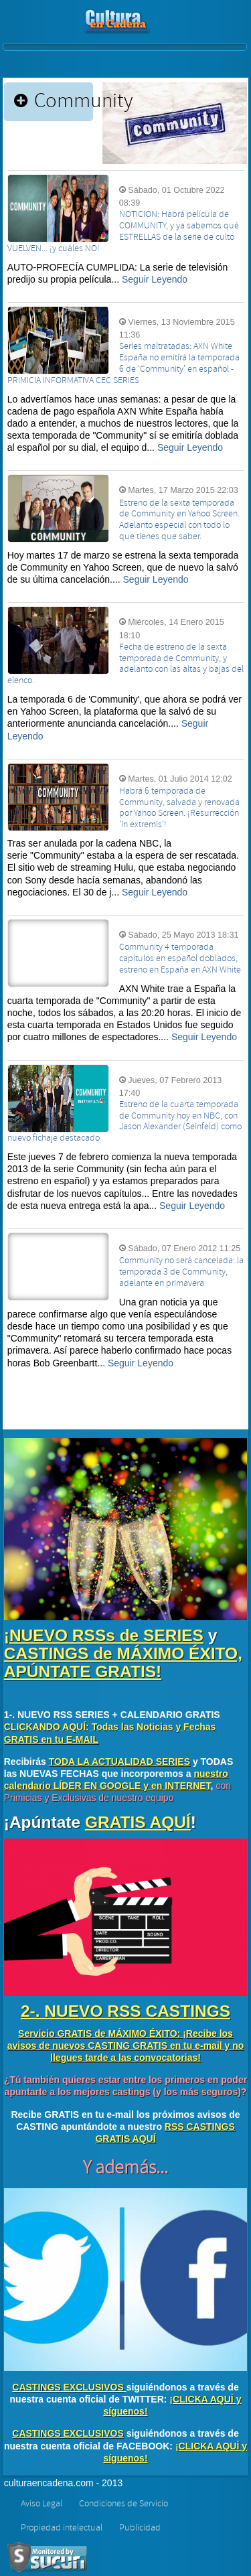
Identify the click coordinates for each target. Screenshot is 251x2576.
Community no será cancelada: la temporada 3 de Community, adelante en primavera (181, 1272)
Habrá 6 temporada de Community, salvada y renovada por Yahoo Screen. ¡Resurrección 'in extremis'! (179, 808)
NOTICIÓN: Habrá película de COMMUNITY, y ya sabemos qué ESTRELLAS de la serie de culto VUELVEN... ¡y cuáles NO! (123, 231)
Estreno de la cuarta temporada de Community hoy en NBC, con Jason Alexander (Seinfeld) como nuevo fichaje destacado (124, 1121)
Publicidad (140, 2527)
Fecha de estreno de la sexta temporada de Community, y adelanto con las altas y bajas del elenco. (125, 664)
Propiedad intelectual (61, 2527)
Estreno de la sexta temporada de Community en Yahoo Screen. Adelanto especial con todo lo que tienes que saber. (179, 520)
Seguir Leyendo (154, 279)
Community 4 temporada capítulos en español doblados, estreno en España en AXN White (180, 958)
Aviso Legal (41, 2503)
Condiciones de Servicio (123, 2503)
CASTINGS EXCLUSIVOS (67, 2387)
